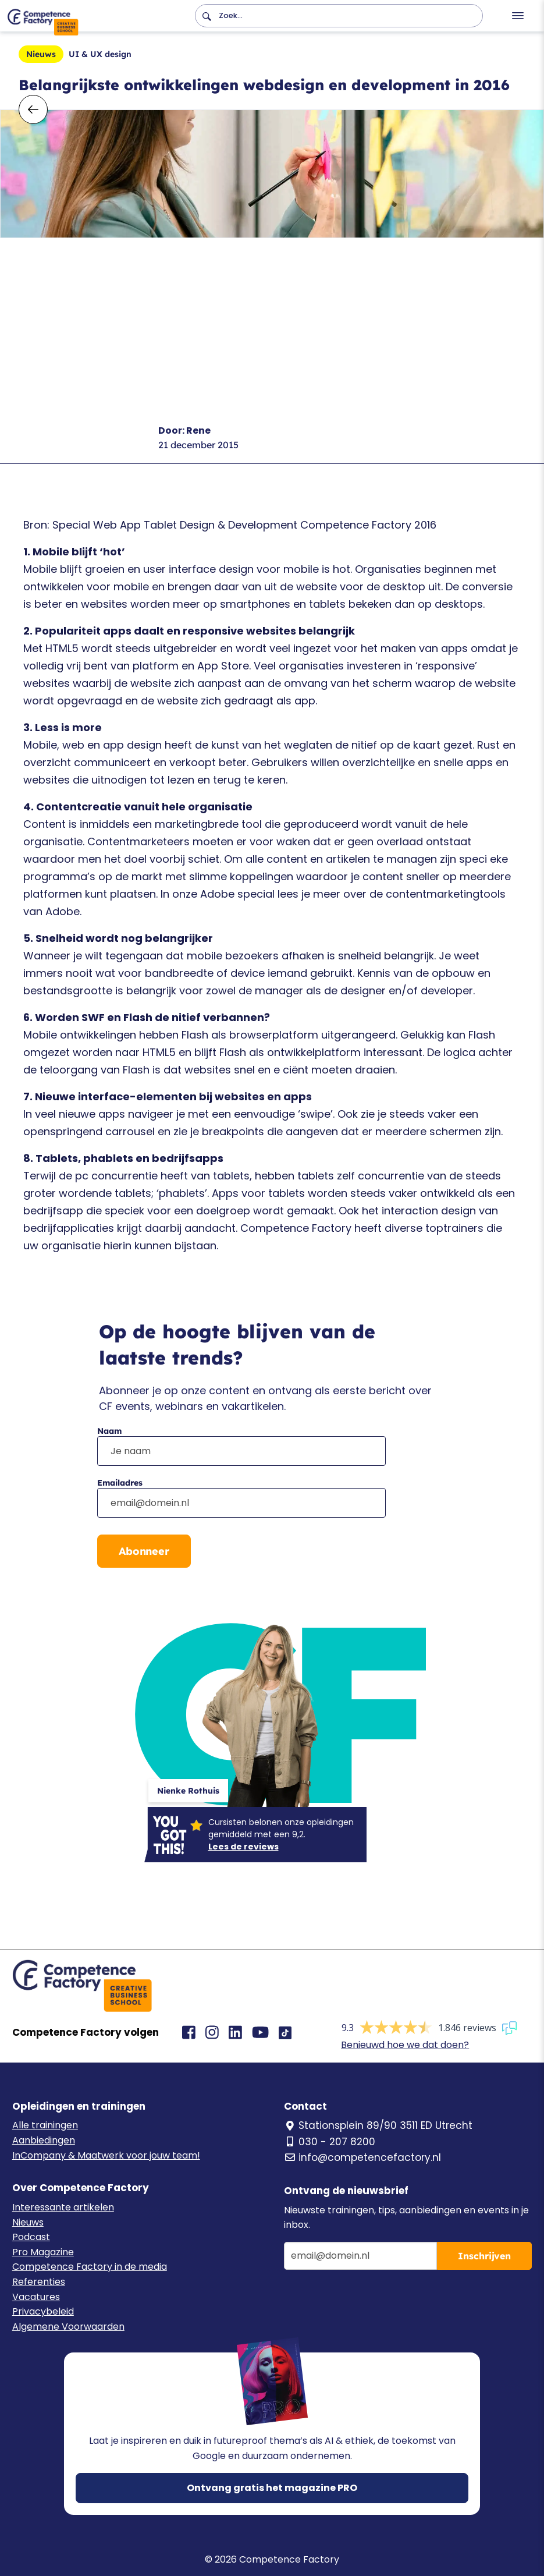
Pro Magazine (43, 2252)
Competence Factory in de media (89, 2266)
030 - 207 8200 (329, 2142)
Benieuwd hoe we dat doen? (405, 2044)
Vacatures (36, 2297)
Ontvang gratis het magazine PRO (272, 2487)
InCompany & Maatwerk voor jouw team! (106, 2155)
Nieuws (28, 2222)
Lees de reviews (243, 1846)
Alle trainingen (45, 2125)
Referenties (38, 2281)
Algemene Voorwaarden (68, 2326)
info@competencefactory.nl (362, 2157)
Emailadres (120, 1482)
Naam (109, 1431)
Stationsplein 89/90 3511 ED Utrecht (378, 2125)
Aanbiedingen (43, 2140)
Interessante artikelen (63, 2207)
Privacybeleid (43, 2311)
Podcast (31, 2237)
